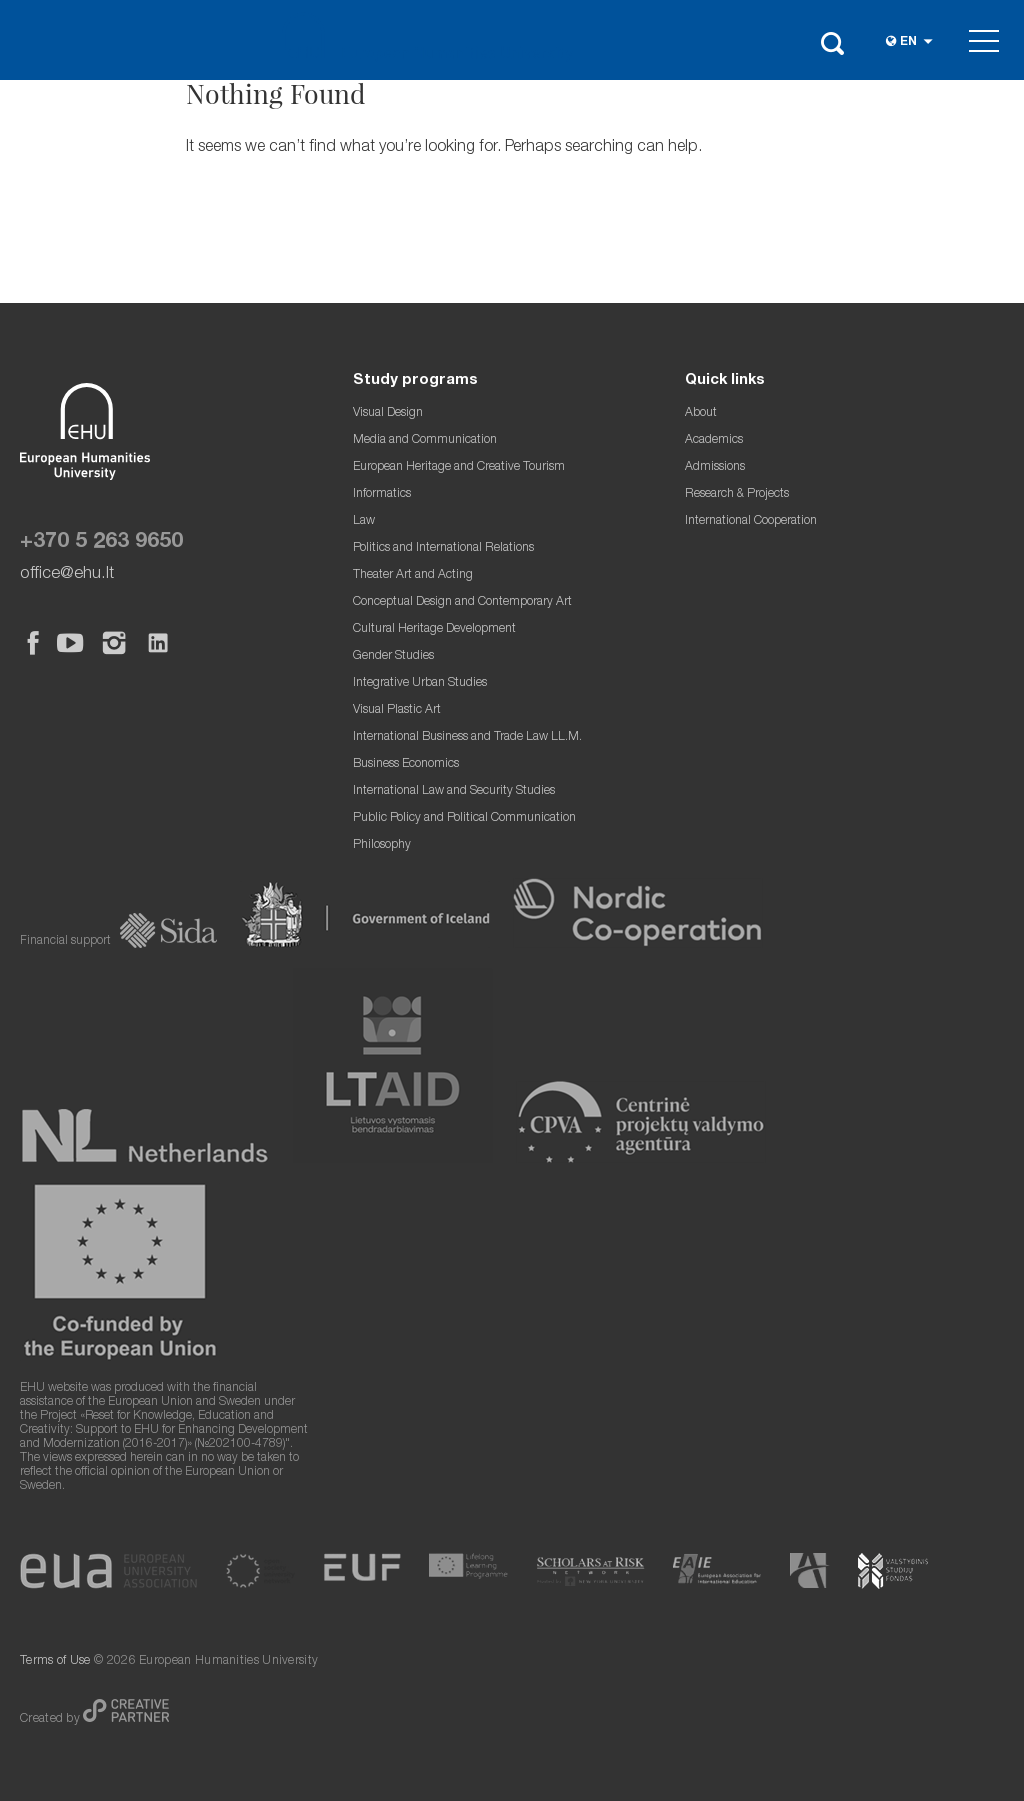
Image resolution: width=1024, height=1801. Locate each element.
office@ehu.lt (67, 574)
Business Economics (406, 764)
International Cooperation (751, 521)
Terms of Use (55, 1661)
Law (364, 521)
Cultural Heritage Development (434, 629)
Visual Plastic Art (397, 710)
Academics (714, 440)
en (908, 42)
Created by (51, 1719)
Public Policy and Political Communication (464, 818)
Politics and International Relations (443, 548)
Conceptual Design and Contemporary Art (462, 602)
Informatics (382, 494)
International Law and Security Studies (454, 791)
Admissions (715, 467)
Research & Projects (737, 494)
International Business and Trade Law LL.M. (467, 737)
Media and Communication (425, 440)
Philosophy (382, 845)
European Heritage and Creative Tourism (459, 467)
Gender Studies (393, 656)
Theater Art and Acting (413, 575)
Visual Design (388, 413)
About (701, 413)
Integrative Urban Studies (420, 683)
